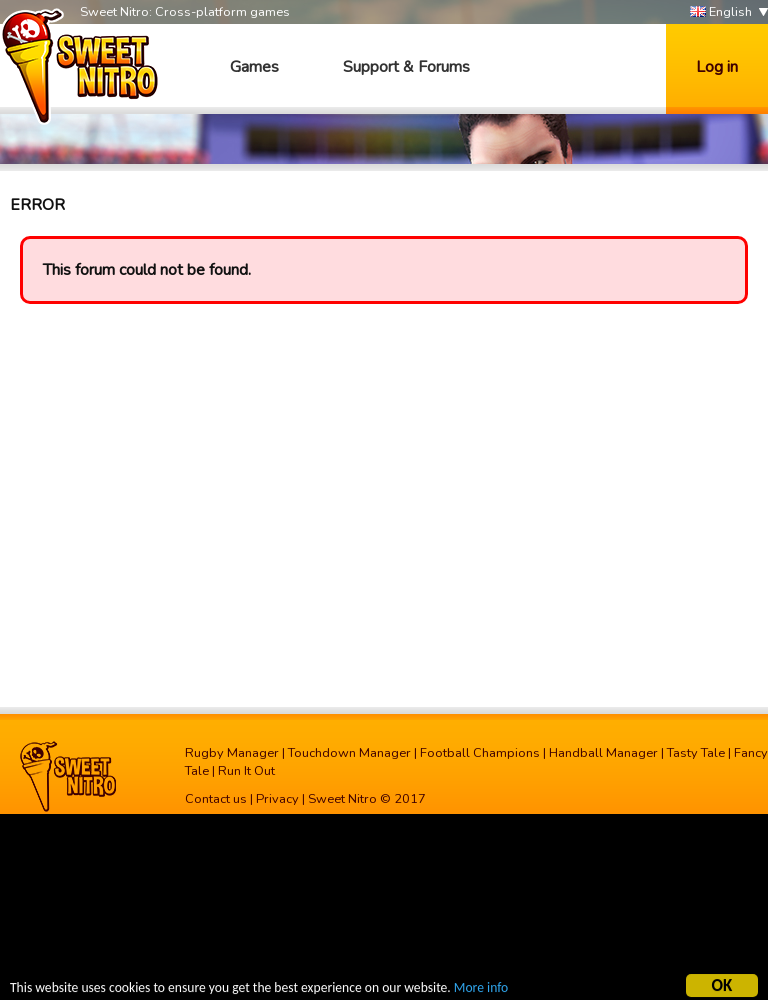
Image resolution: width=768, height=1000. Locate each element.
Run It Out (246, 771)
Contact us (216, 799)
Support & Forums (406, 67)
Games (254, 67)
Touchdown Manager (349, 753)
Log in (717, 67)
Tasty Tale (696, 753)
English (721, 12)
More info (481, 990)
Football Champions (480, 753)
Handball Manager (603, 753)
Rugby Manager (232, 753)
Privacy (277, 799)
